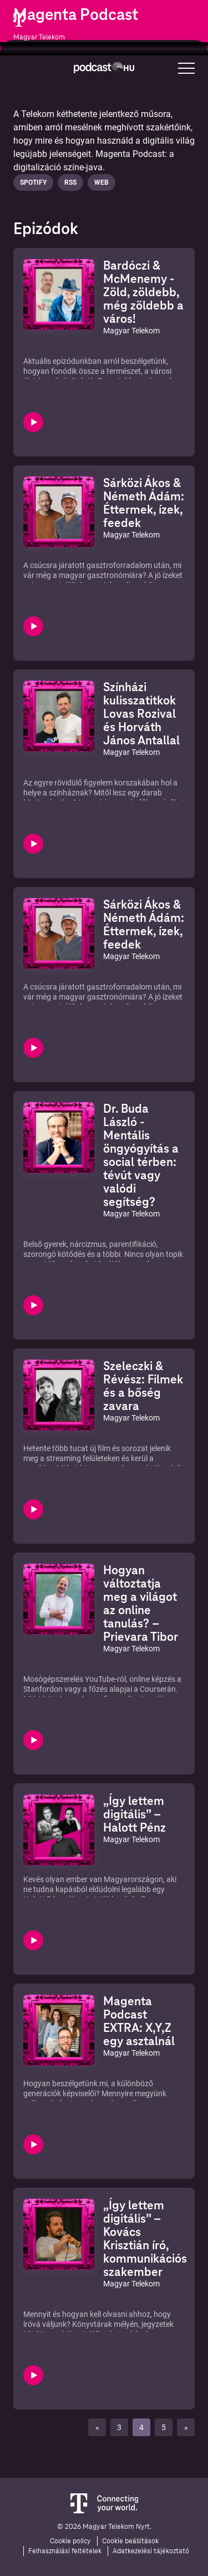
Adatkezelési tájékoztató (151, 2551)
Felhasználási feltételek (65, 2551)
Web (101, 182)
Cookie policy (70, 2541)
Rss (70, 182)
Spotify (33, 182)
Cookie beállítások (130, 2541)
